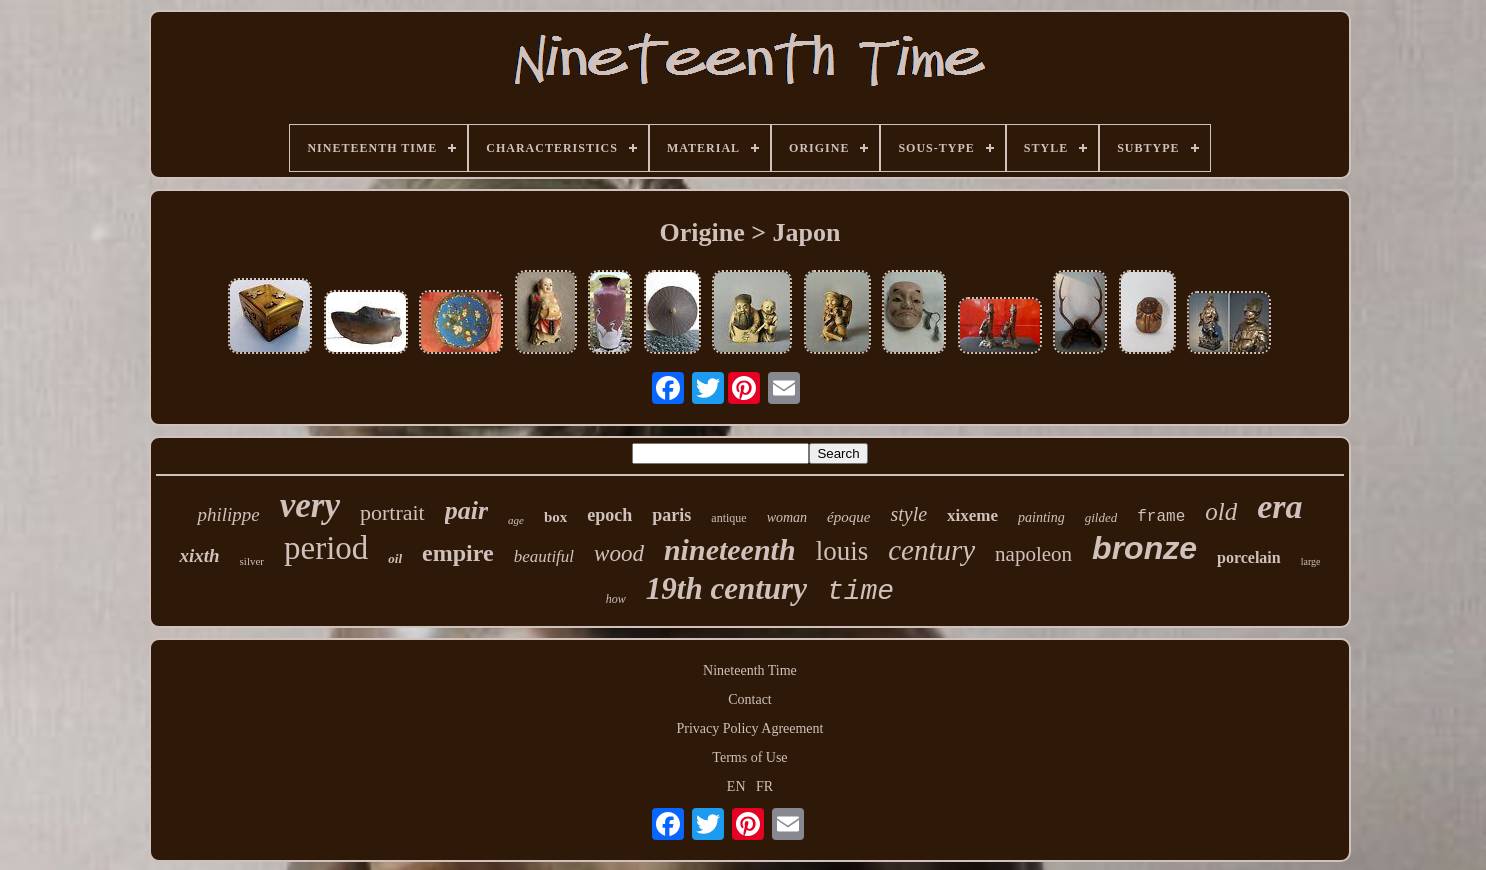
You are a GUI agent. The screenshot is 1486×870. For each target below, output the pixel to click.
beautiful (544, 556)
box (555, 517)
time (860, 591)
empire (458, 553)
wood (619, 553)
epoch (609, 515)
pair (466, 510)
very (310, 505)
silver (252, 561)
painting (1041, 517)
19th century (726, 588)
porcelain (1249, 557)
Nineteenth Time (750, 670)
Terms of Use (749, 757)
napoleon (1033, 554)
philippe (228, 514)
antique (728, 518)
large (1311, 561)
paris (671, 515)
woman (787, 517)
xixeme (972, 515)
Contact (750, 699)
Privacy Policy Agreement (750, 728)
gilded (1101, 517)
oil (395, 558)
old (1221, 511)
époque (848, 517)
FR (764, 786)
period (326, 548)
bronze (1144, 548)
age (516, 520)
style (908, 514)
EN (736, 786)
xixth (199, 555)
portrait (392, 512)
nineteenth (730, 549)
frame (1161, 517)
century (931, 550)
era (1279, 506)
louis (842, 551)
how (616, 599)
